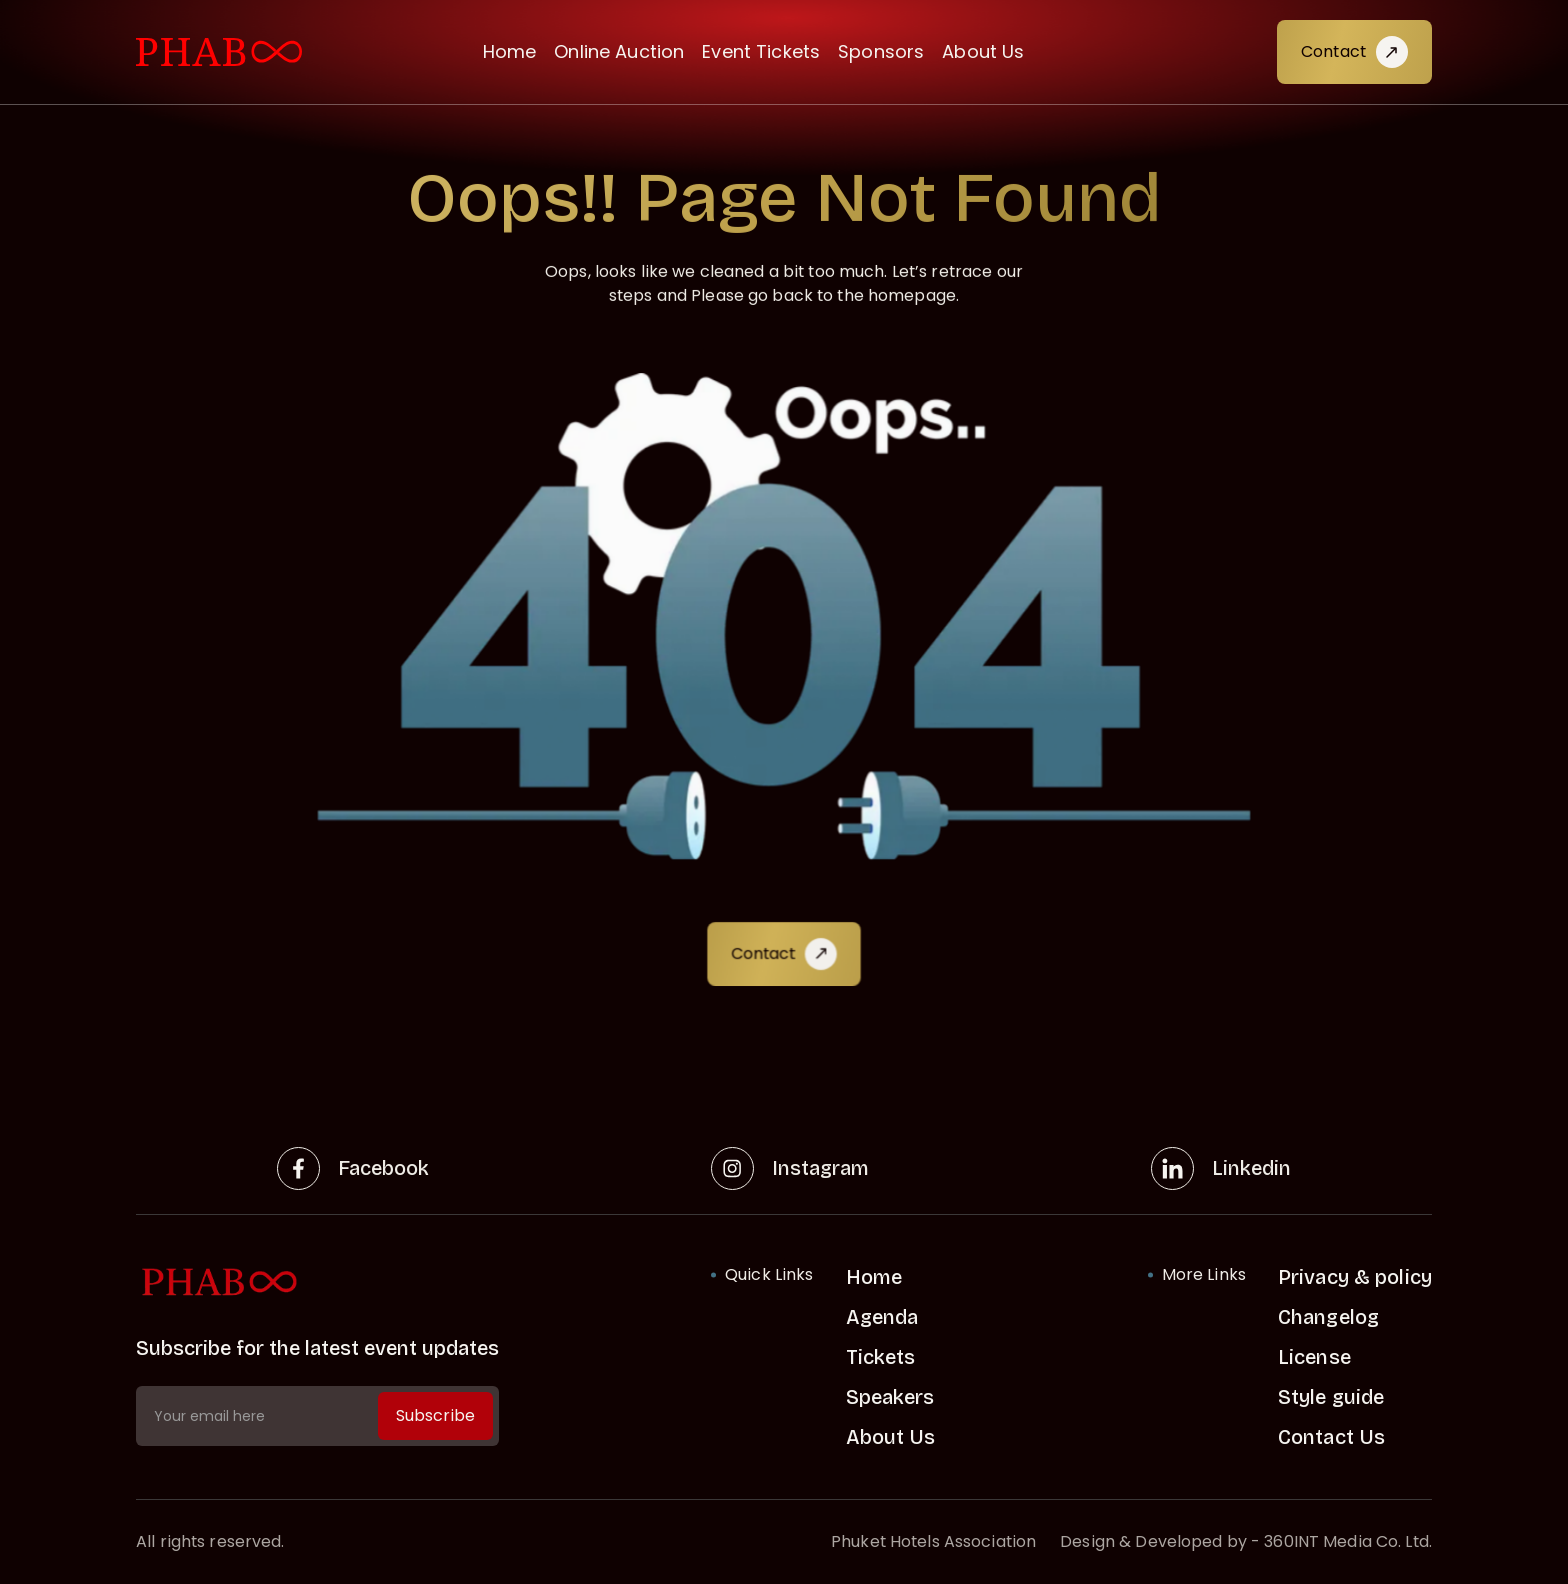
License (1314, 1357)
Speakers (890, 1397)
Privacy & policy (1355, 1277)
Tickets (881, 1357)
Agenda (882, 1317)
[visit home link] (219, 52)
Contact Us (1331, 1437)
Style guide (1331, 1397)
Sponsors (881, 51)
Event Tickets (761, 51)
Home (510, 51)
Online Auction (619, 51)
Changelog (1328, 1317)
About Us (983, 51)
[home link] (317, 1282)
